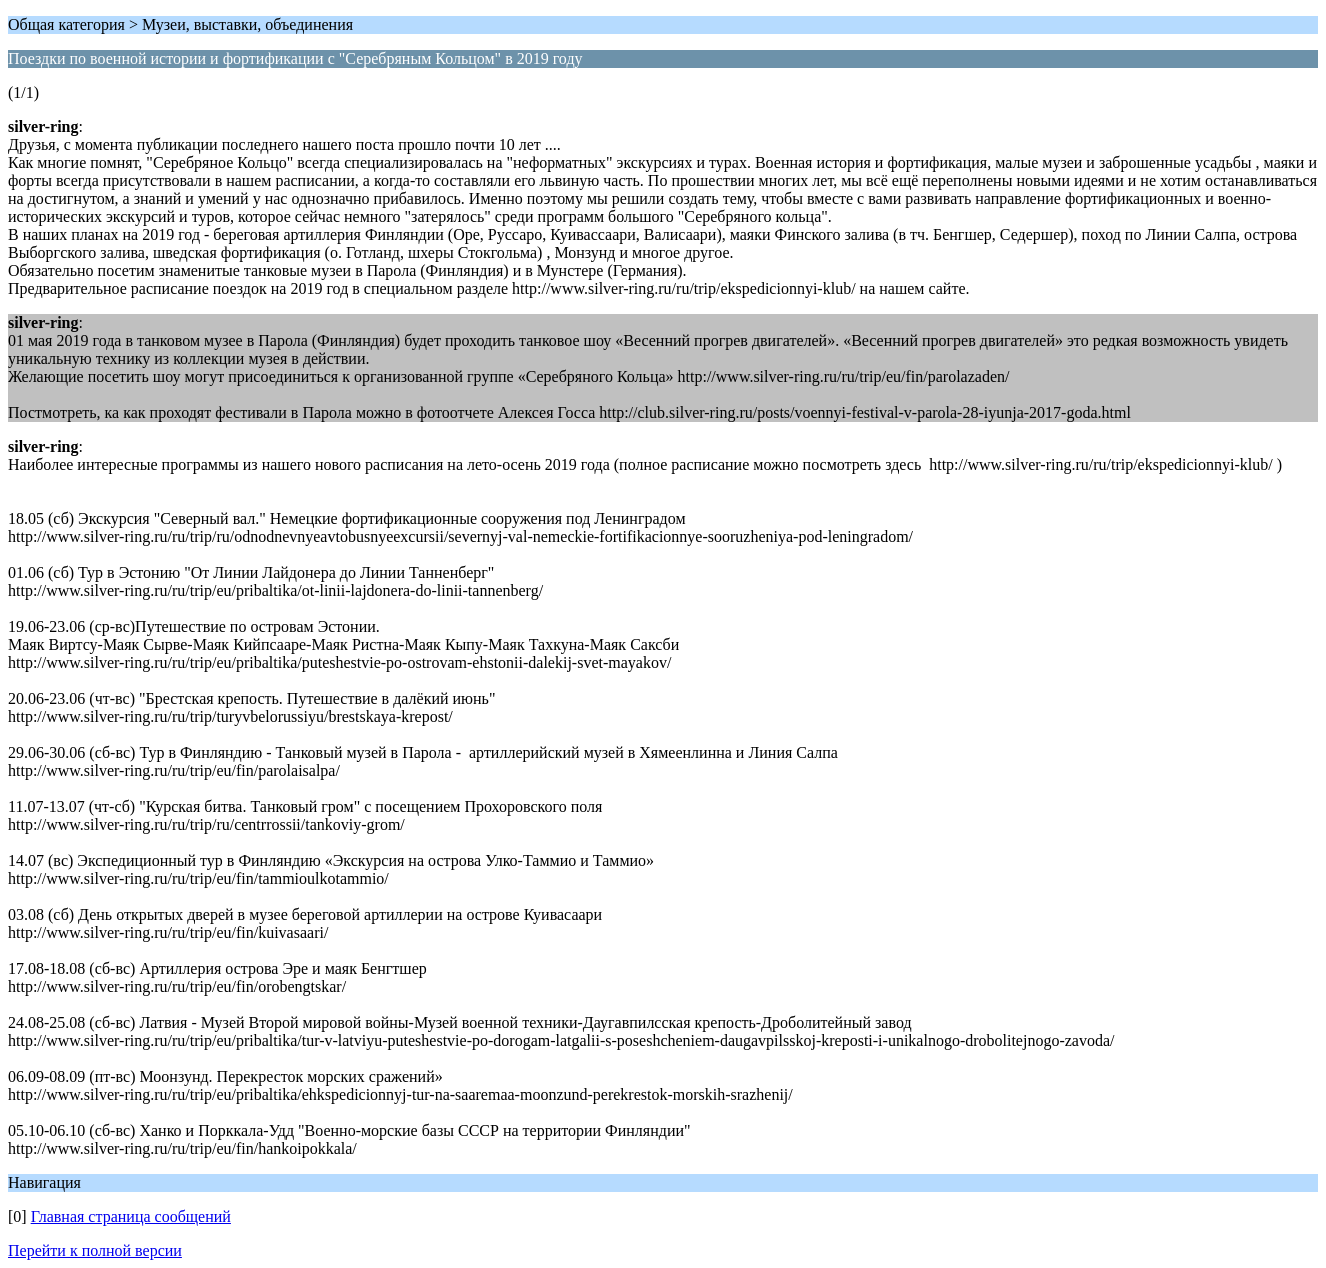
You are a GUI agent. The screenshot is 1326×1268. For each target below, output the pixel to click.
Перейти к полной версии (95, 1250)
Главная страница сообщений (131, 1216)
